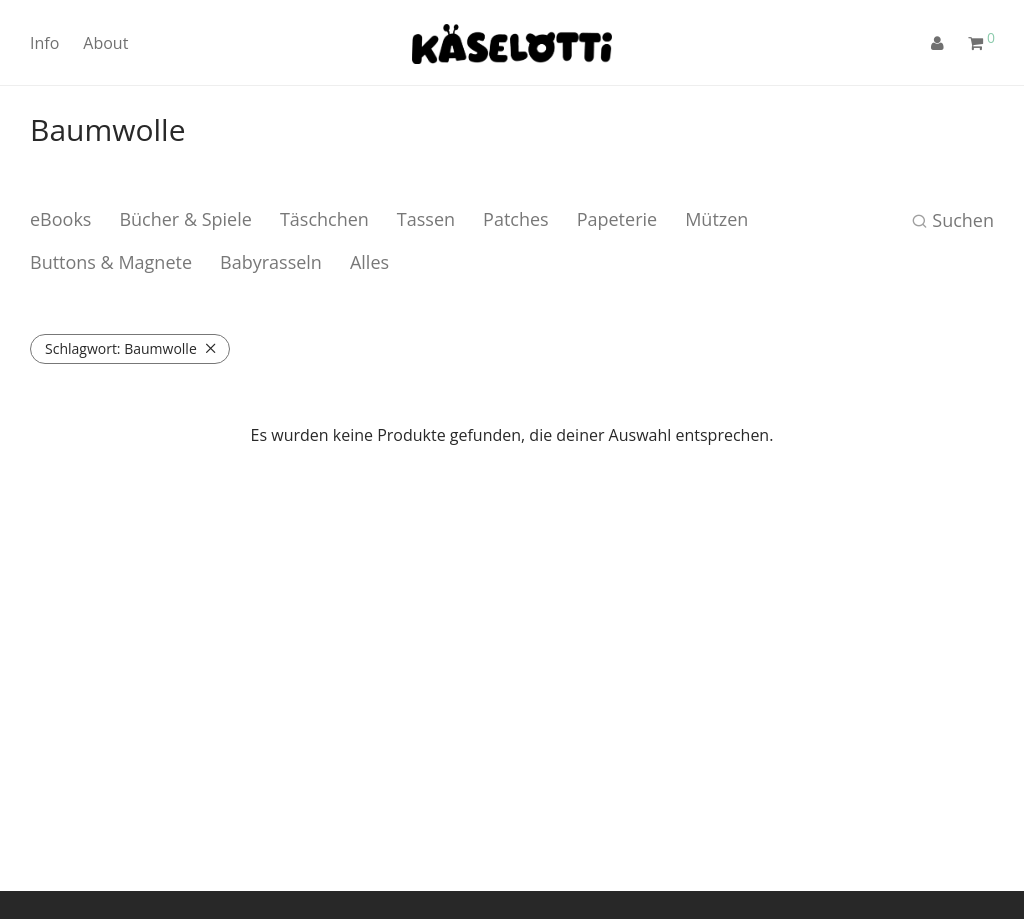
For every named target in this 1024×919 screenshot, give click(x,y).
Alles (369, 262)
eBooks (60, 219)
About (105, 43)
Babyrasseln (271, 262)
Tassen (426, 219)
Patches (516, 219)
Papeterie (617, 219)
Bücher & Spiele (185, 219)
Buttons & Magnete (111, 262)
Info (44, 43)
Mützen (716, 219)
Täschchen (324, 219)
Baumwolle (121, 348)
